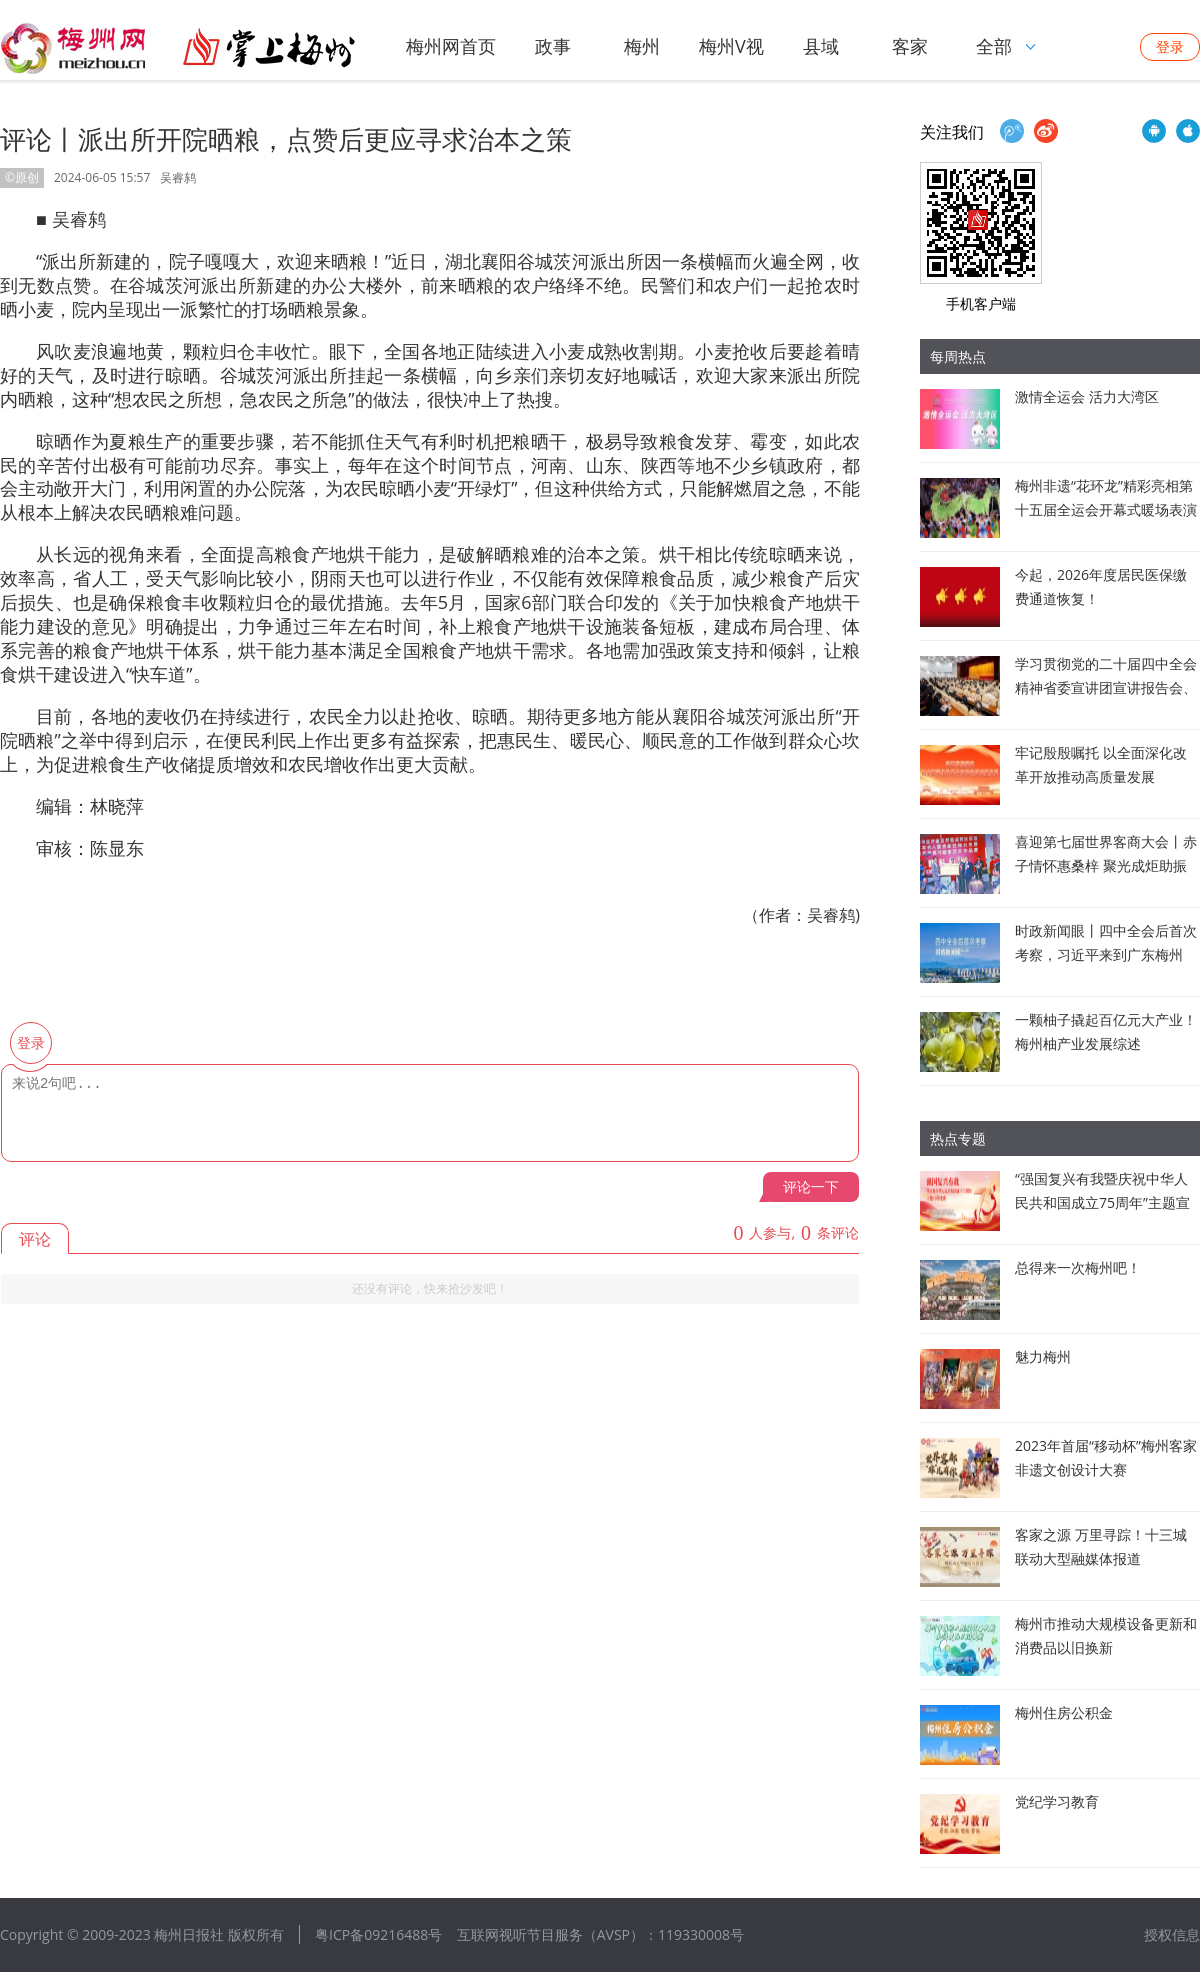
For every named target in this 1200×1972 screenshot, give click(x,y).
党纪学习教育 (1057, 1801)
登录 (1170, 46)
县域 (821, 46)
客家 (910, 46)
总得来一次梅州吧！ (1078, 1267)
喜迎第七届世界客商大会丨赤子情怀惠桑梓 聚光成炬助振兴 (1106, 865)
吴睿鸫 (178, 177)
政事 (553, 46)
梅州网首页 (451, 46)
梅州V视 (731, 46)
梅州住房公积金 (1064, 1712)
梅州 (642, 46)
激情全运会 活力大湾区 (1087, 396)
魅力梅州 (1043, 1356)
